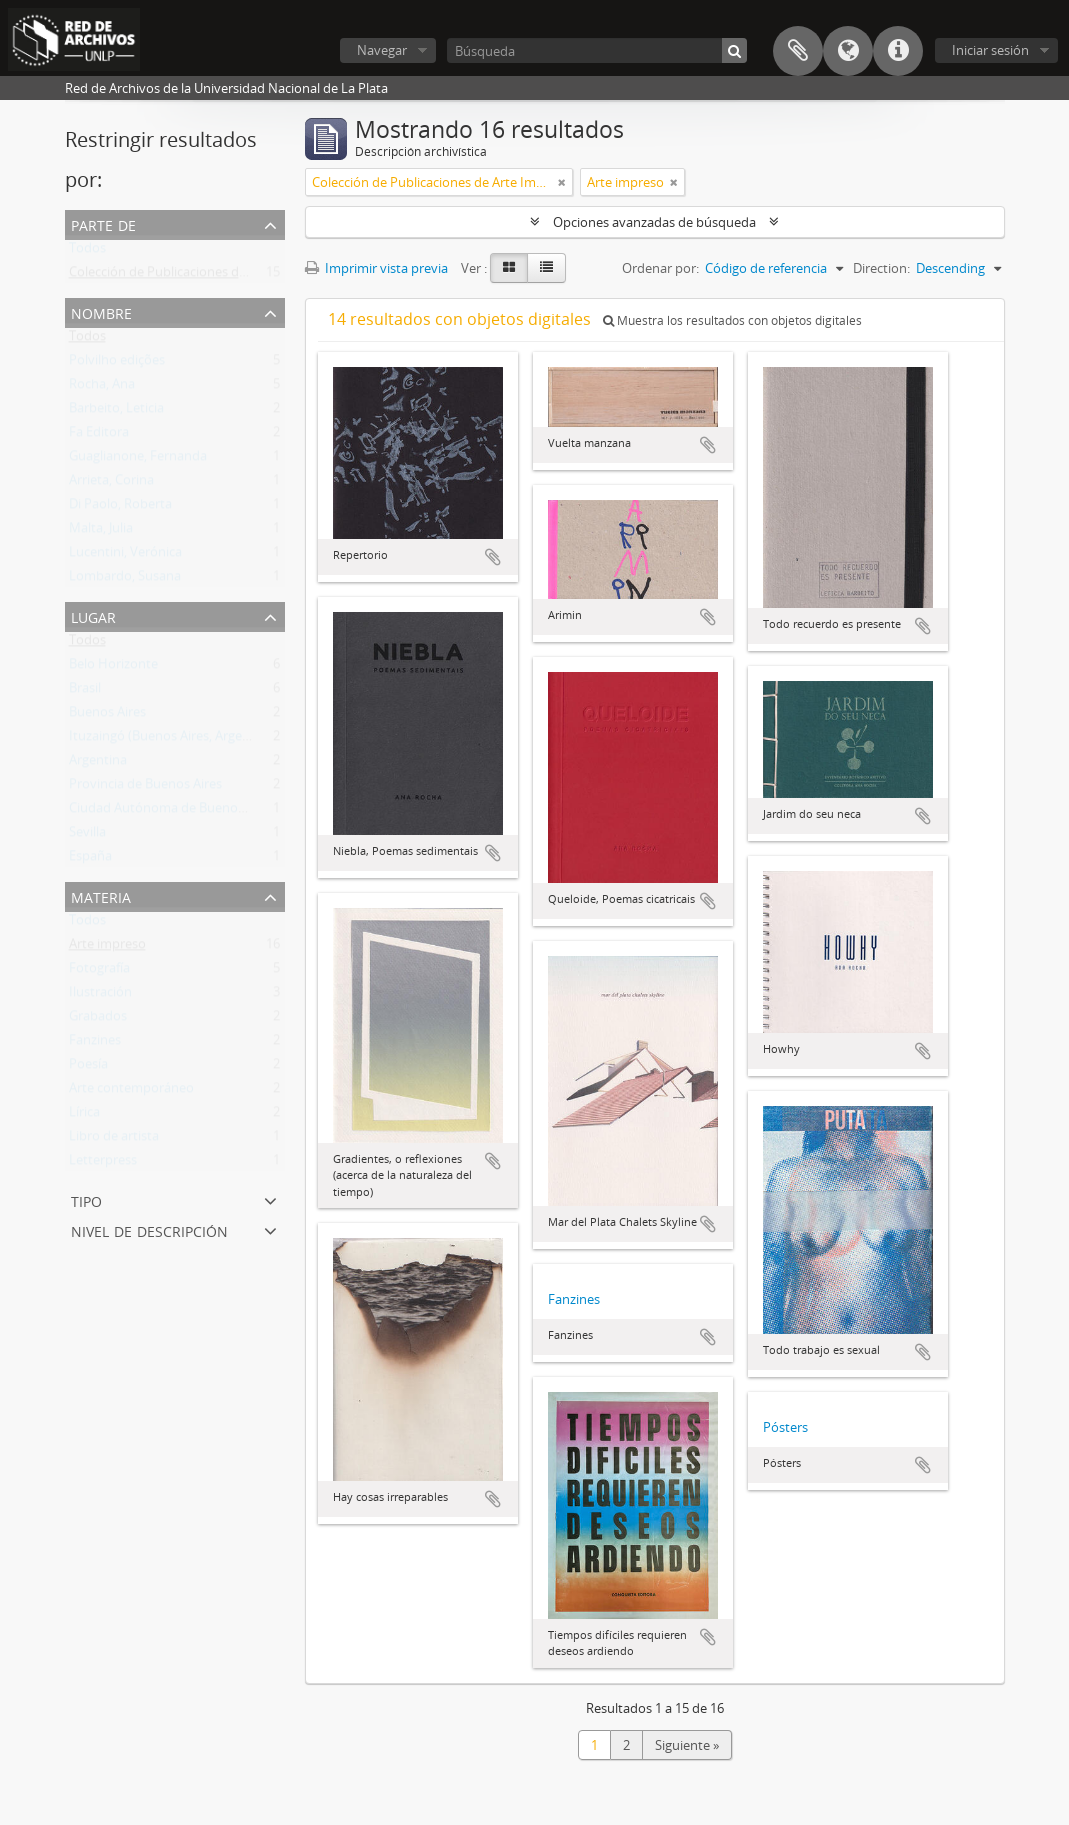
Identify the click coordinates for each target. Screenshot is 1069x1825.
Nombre (101, 311)
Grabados (98, 1020)
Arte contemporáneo (131, 1092)
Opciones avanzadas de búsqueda (654, 222)
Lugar (93, 615)
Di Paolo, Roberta (120, 508)
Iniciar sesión (990, 50)
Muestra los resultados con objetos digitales (732, 320)
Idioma (848, 51)
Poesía (88, 1068)
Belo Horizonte (113, 668)
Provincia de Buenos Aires (145, 788)
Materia (101, 895)
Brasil (85, 692)
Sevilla (87, 836)
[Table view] (546, 268)
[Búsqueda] (597, 50)
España (90, 860)
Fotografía (99, 972)
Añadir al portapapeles (493, 557)
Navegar (382, 50)
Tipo (86, 1199)
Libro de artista (114, 1140)
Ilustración (100, 996)
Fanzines (95, 1044)
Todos (87, 252)
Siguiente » (687, 1745)
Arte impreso (107, 948)
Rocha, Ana (102, 388)
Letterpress (103, 1164)
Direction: (881, 268)
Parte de (103, 223)
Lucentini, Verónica (125, 556)
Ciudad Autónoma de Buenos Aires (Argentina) (207, 812)
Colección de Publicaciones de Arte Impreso (198, 276)
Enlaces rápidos (898, 51)
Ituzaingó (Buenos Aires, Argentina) (173, 740)
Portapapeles (798, 51)
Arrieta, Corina (111, 484)
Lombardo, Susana (125, 580)
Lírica (84, 1116)
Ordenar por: (660, 268)
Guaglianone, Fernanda (138, 460)
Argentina (98, 764)
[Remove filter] (562, 182)
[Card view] (509, 268)
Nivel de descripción (149, 1229)
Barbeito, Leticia (116, 412)
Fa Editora (99, 436)
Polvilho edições (117, 364)
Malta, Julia (101, 532)
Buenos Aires (107, 716)
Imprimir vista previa (376, 268)
